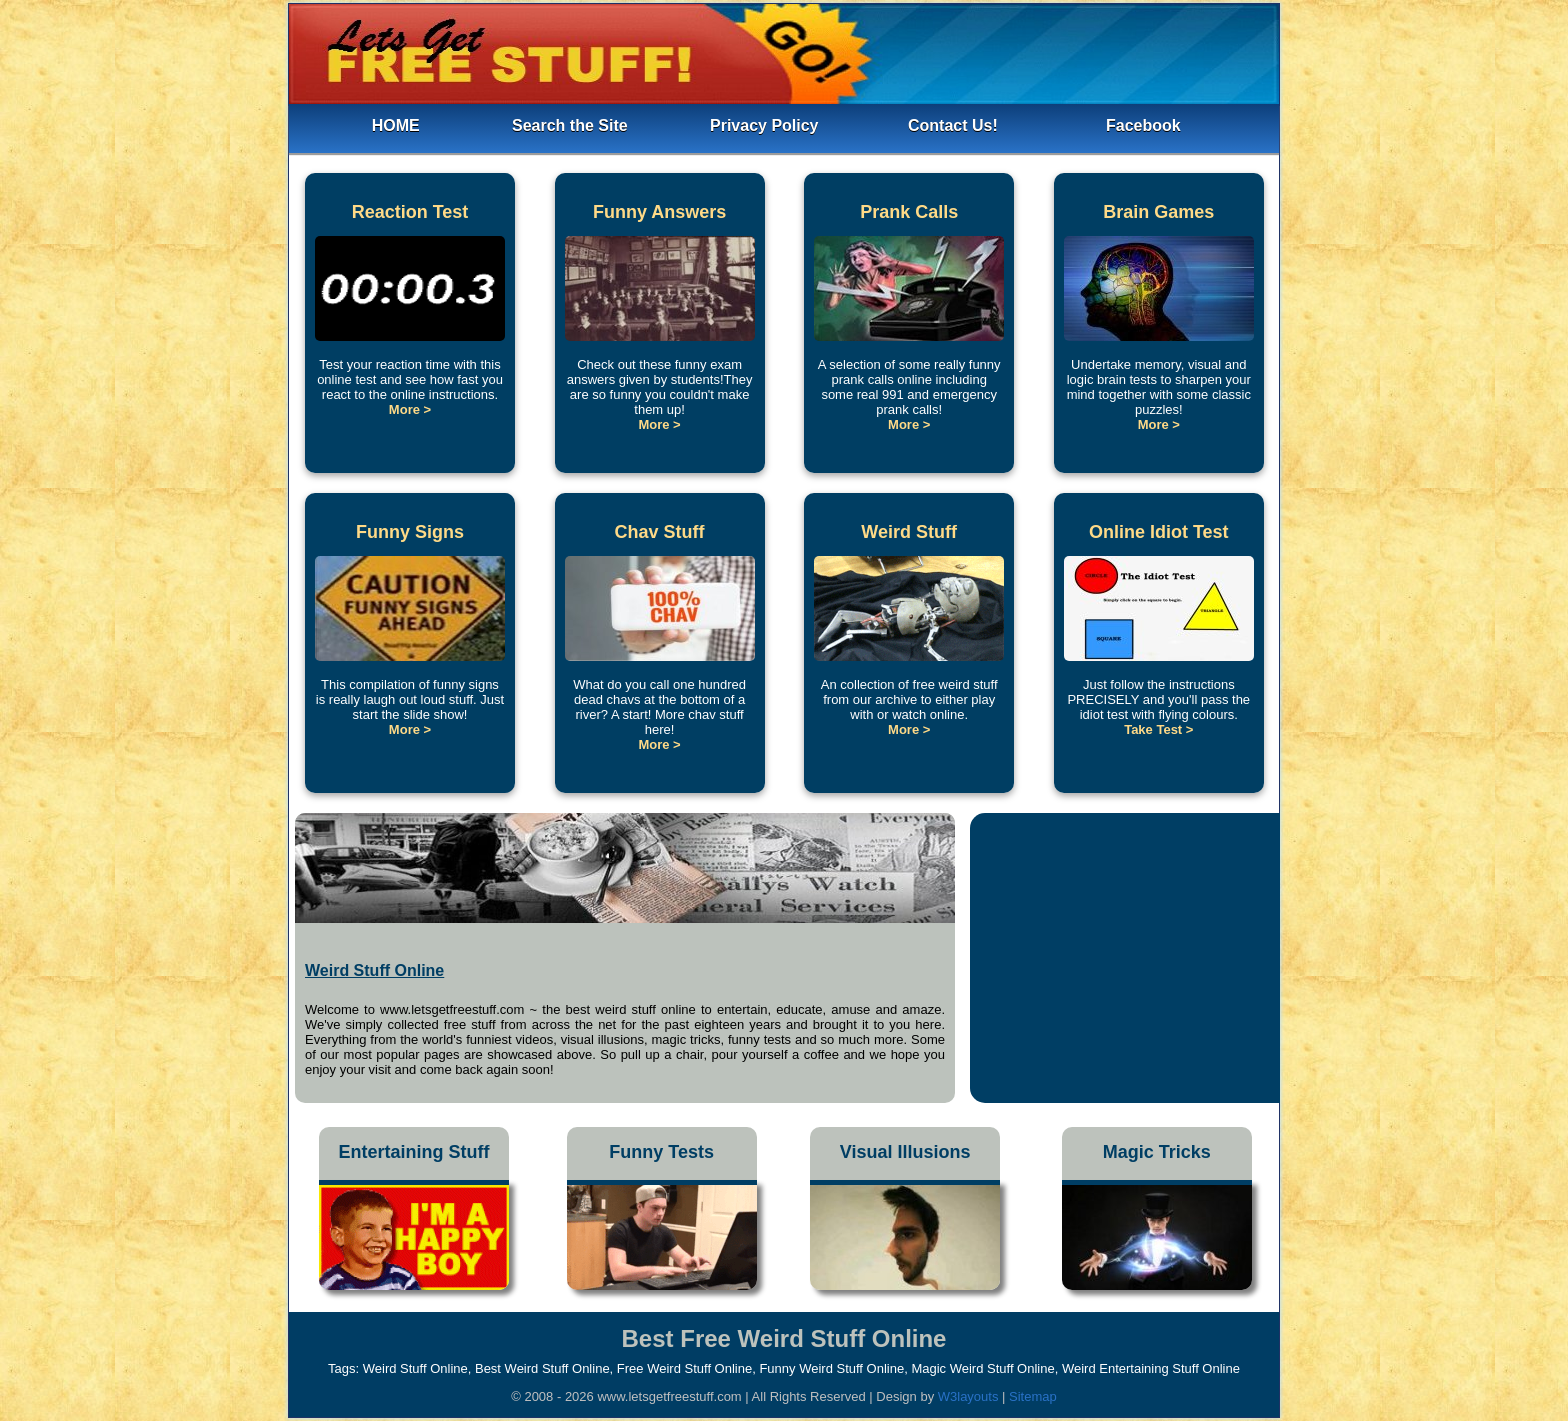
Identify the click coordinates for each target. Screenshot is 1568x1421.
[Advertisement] (1125, 953)
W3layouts (970, 1396)
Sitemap (1033, 1396)
